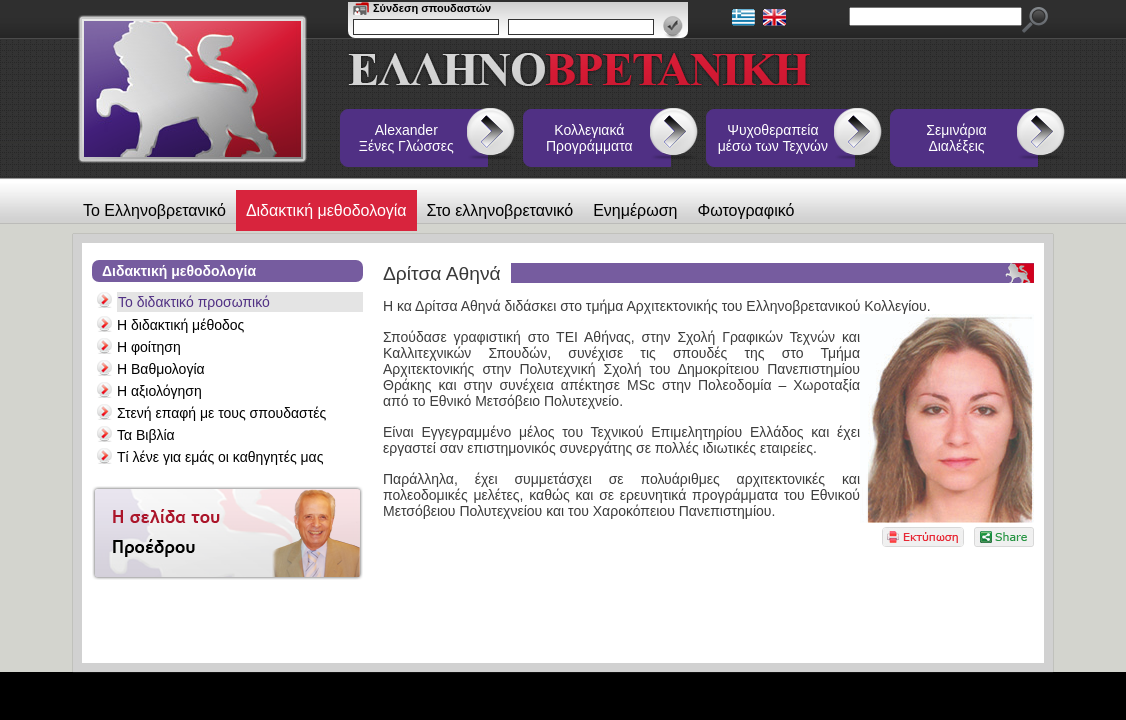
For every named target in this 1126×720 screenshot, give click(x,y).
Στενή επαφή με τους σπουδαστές (221, 413)
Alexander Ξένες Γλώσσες (406, 138)
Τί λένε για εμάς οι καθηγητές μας (220, 457)
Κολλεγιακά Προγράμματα (589, 138)
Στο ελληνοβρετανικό (500, 210)
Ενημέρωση (635, 210)
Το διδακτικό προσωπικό (194, 302)
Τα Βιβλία (146, 435)
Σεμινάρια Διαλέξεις (956, 138)
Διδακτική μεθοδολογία (326, 210)
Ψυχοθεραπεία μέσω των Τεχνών (773, 138)
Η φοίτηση (149, 347)
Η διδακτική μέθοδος (180, 325)
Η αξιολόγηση (159, 391)
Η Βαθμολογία (161, 369)
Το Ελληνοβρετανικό (154, 210)
